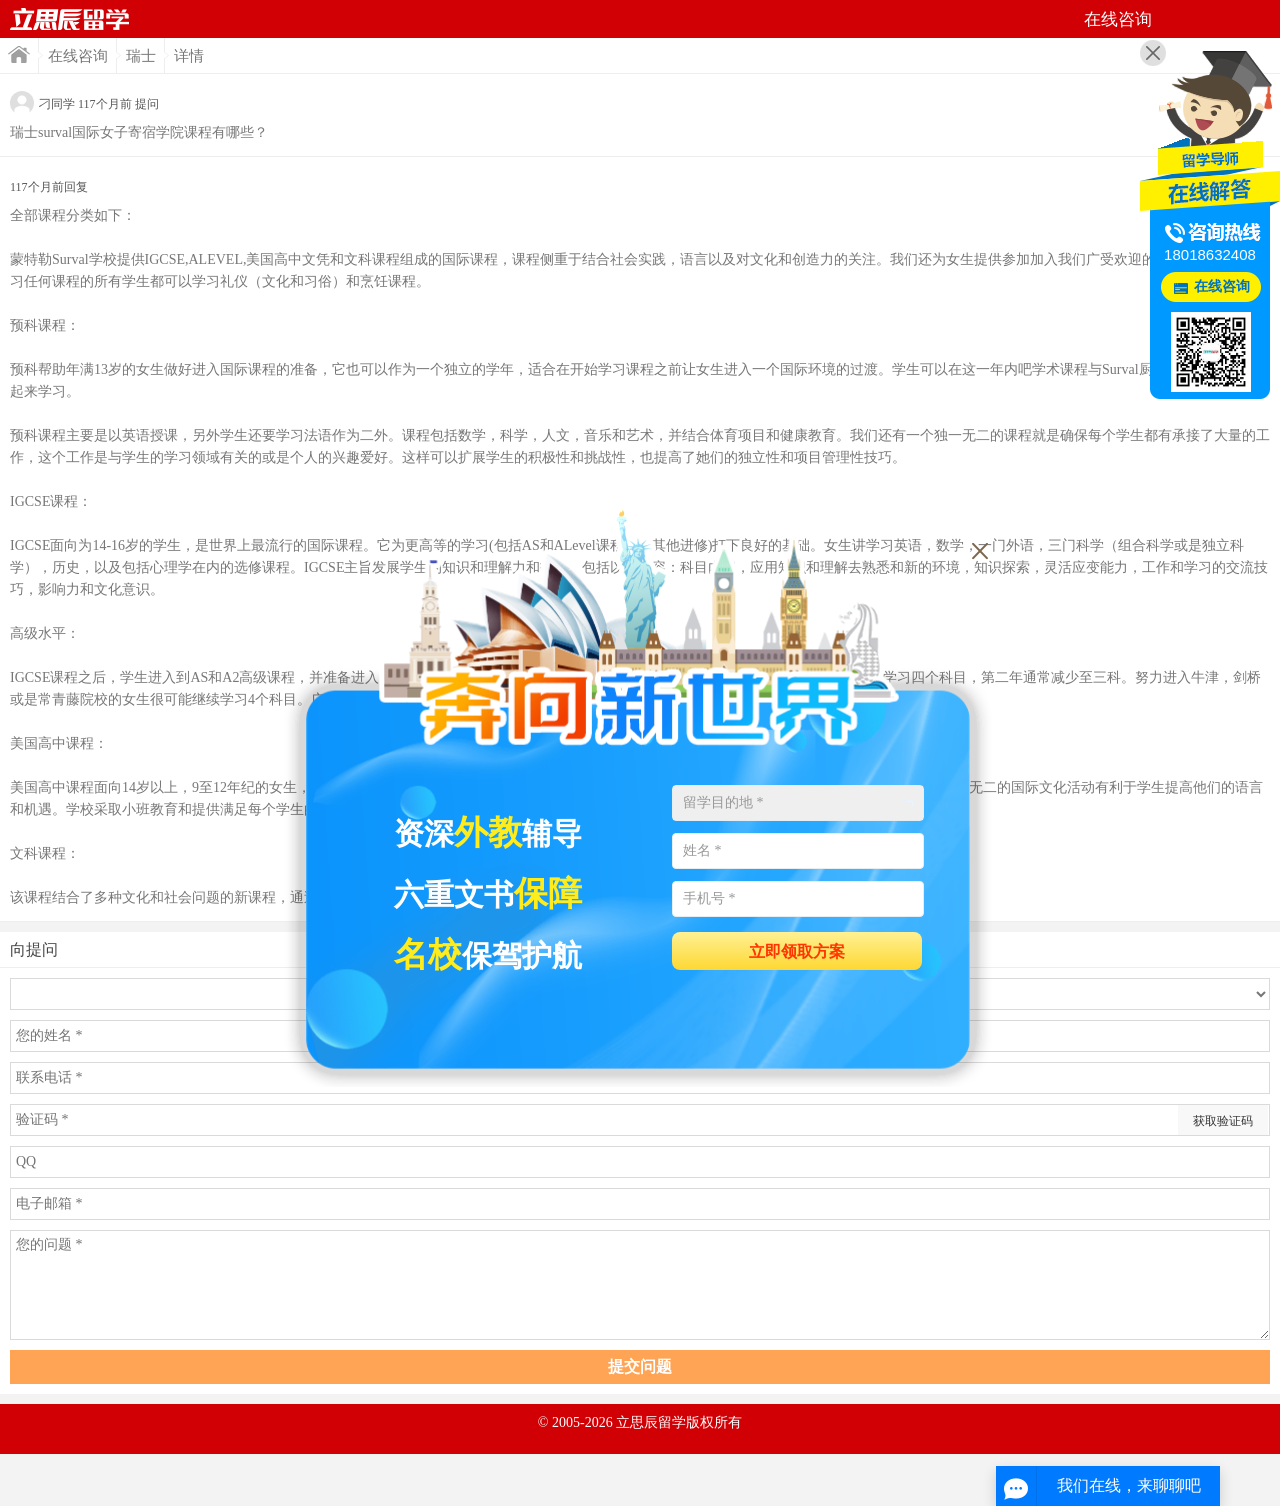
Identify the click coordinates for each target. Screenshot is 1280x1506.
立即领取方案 (797, 951)
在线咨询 (78, 56)
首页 (70, 19)
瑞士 (141, 56)
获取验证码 (1223, 1121)
